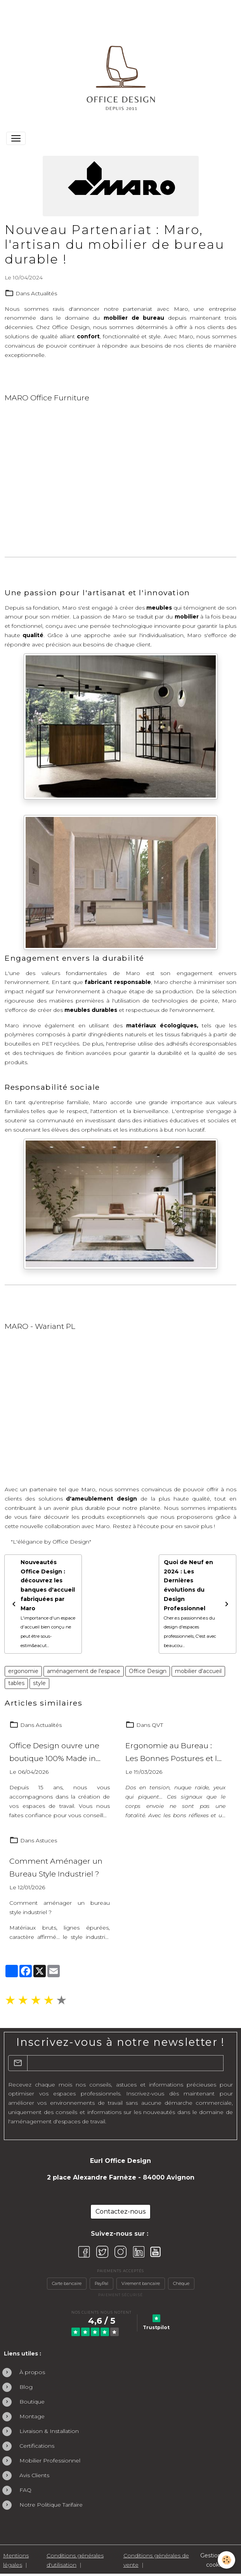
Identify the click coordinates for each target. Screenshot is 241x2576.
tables (16, 1683)
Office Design (147, 1671)
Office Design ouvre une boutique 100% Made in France (54, 1752)
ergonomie (23, 1671)
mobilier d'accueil (198, 1671)
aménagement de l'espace (83, 1671)
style (39, 1683)
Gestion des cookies (216, 2560)
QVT (157, 1724)
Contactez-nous (120, 2211)
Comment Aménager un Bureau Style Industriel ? (55, 1867)
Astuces (46, 1840)
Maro (181, 308)
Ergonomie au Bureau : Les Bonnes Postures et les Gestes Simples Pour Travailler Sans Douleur (175, 1752)
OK (228, 2062)
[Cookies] (226, 2560)
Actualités (44, 293)
